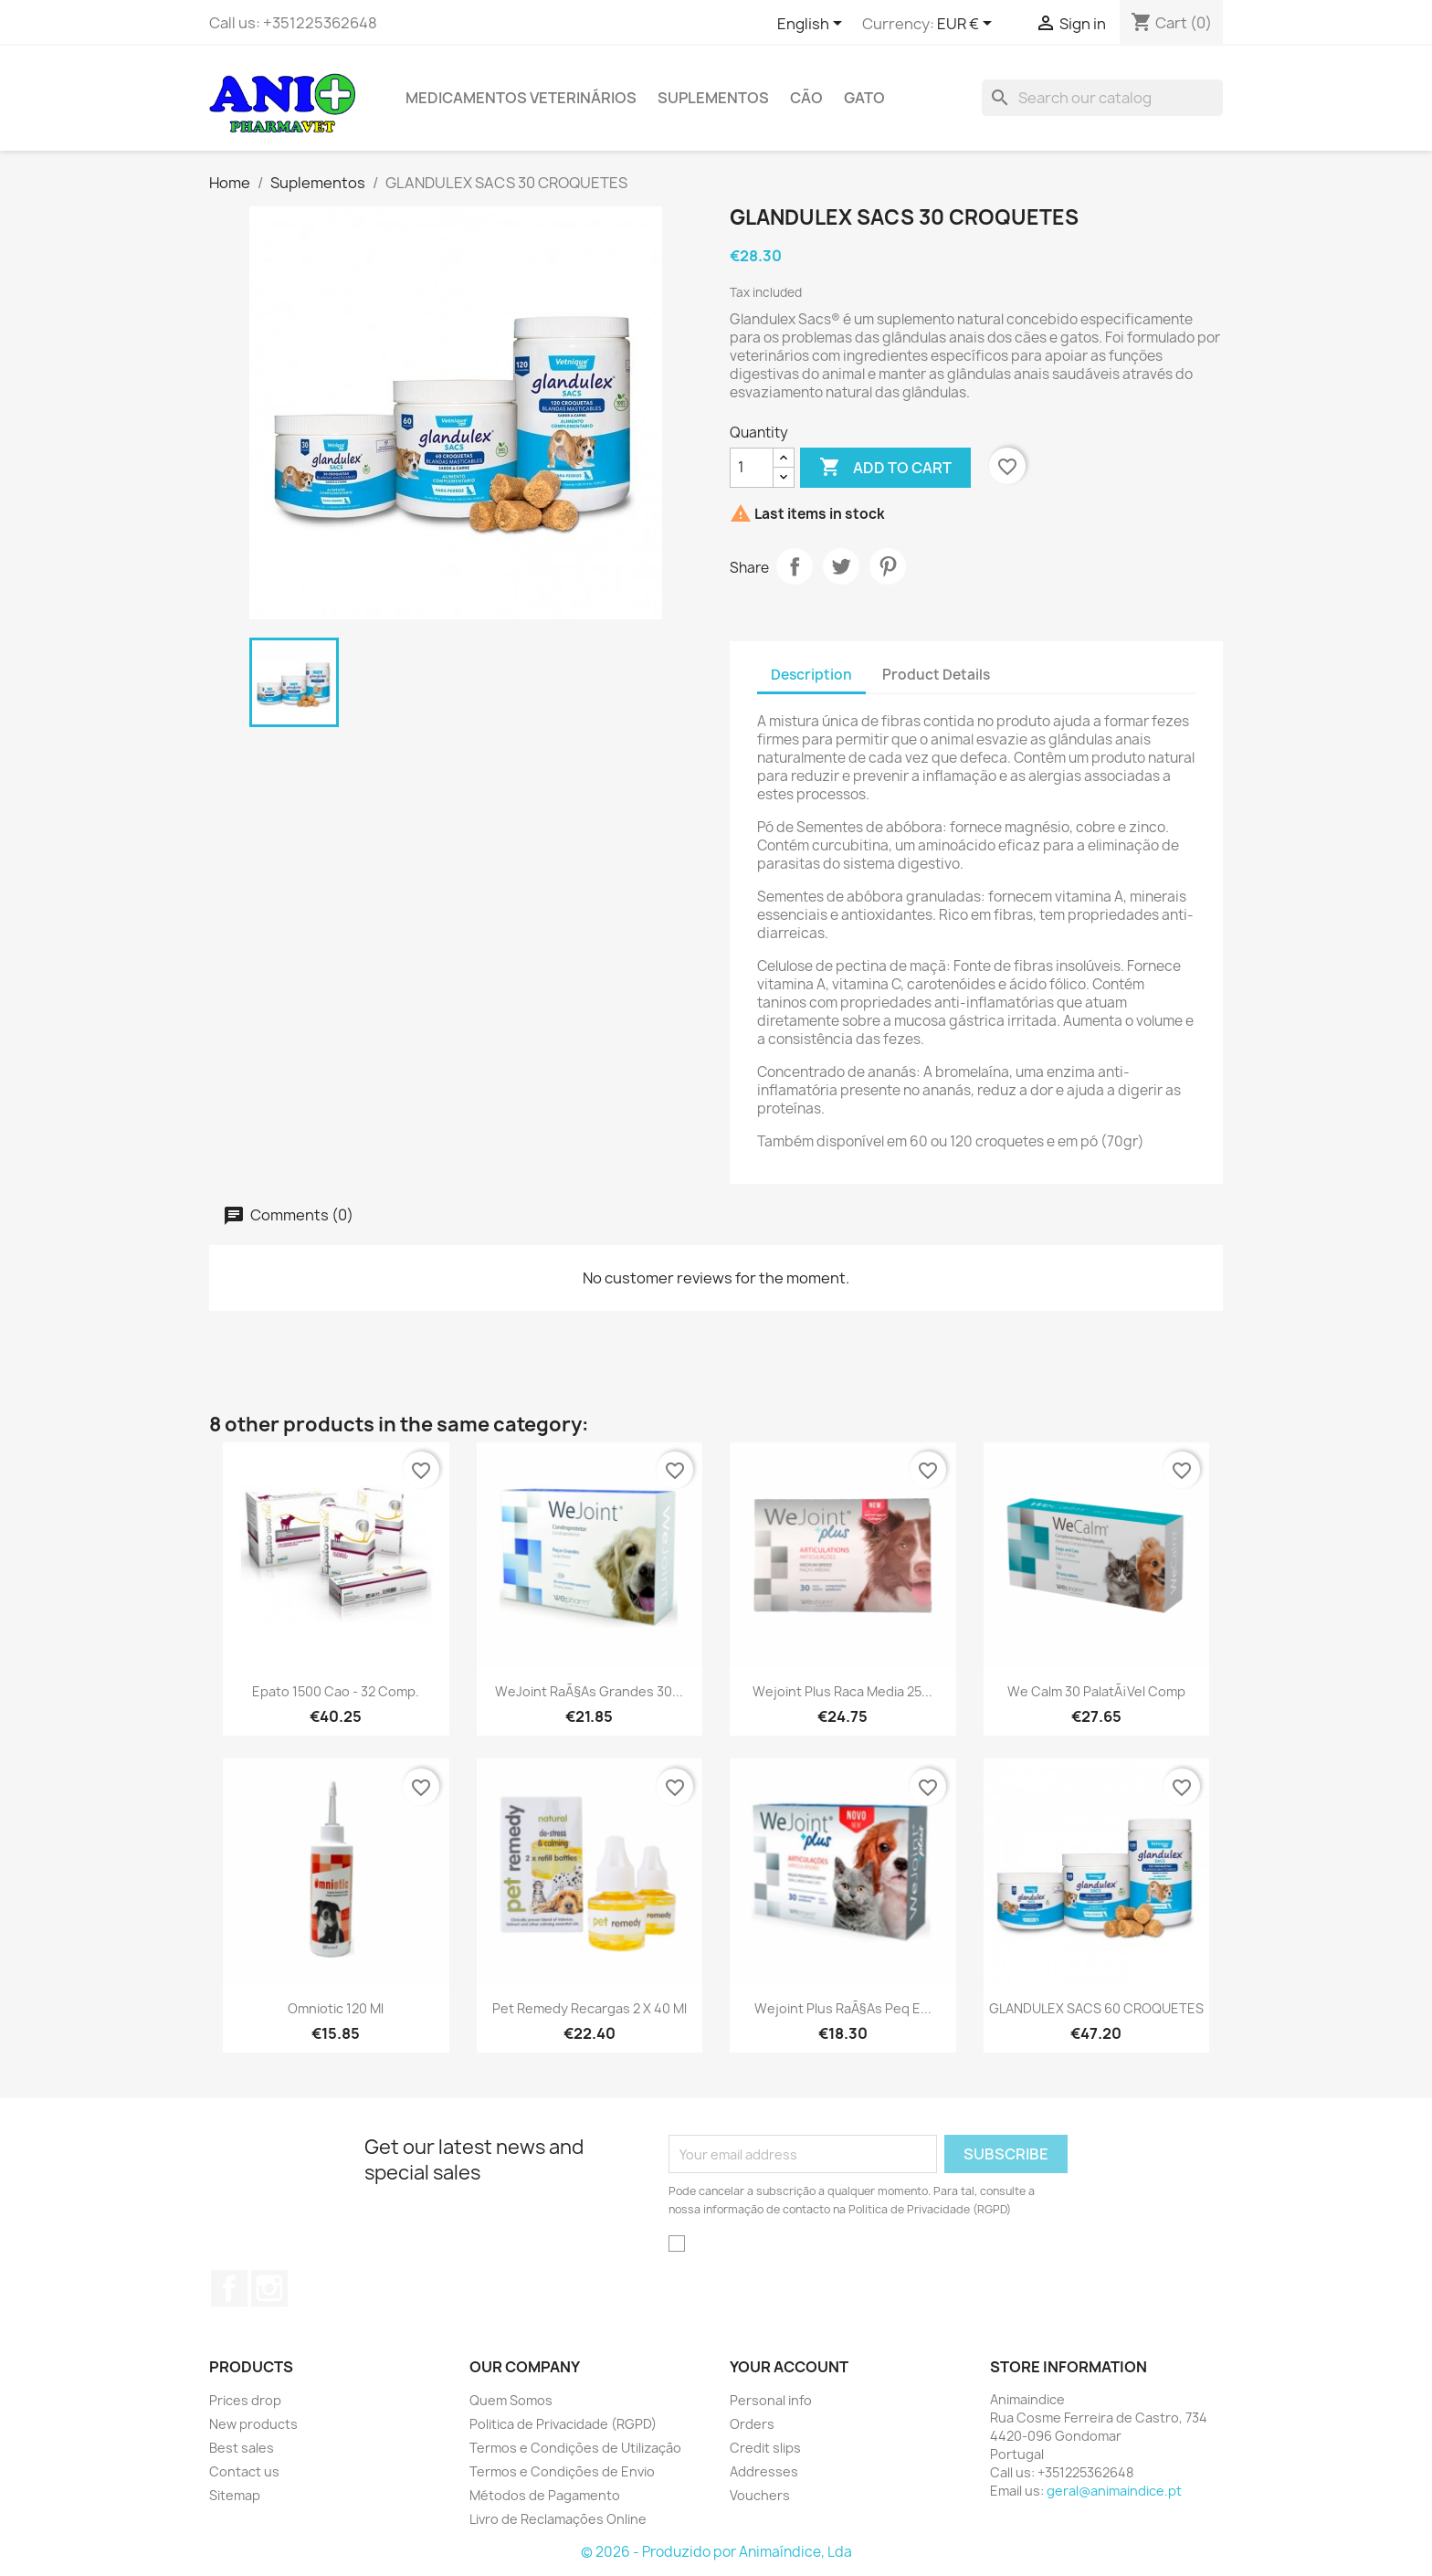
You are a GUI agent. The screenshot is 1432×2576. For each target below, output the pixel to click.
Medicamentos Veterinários (521, 98)
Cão (806, 98)
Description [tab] (811, 674)
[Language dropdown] (812, 25)
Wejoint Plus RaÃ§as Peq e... (843, 2008)
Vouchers (760, 2495)
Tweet (841, 566)
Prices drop (245, 2400)
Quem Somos (511, 2400)
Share (794, 566)
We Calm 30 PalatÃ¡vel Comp (1096, 1691)
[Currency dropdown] (967, 25)
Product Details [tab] (936, 674)
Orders (752, 2424)
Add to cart (885, 468)
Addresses (764, 2471)
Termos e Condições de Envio (562, 2471)
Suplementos (713, 98)
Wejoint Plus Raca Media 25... (842, 1691)
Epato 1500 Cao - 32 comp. (335, 1691)
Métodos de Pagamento (544, 2495)
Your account (789, 2367)
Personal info (771, 2400)
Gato (864, 98)
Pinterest (887, 566)
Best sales (241, 2447)
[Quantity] (752, 468)
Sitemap (234, 2495)
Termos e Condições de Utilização (575, 2447)
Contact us (244, 2471)
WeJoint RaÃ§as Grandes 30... (589, 1691)
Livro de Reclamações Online (558, 2519)
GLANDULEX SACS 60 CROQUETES (1096, 2008)
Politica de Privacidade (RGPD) (563, 2424)
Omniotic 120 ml (336, 2008)
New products (253, 2424)
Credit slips (765, 2447)
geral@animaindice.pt (1114, 2490)
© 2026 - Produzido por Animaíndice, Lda (716, 2551)
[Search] (1102, 97)
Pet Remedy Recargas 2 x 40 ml (589, 2008)
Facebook (229, 2288)
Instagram (269, 2288)
